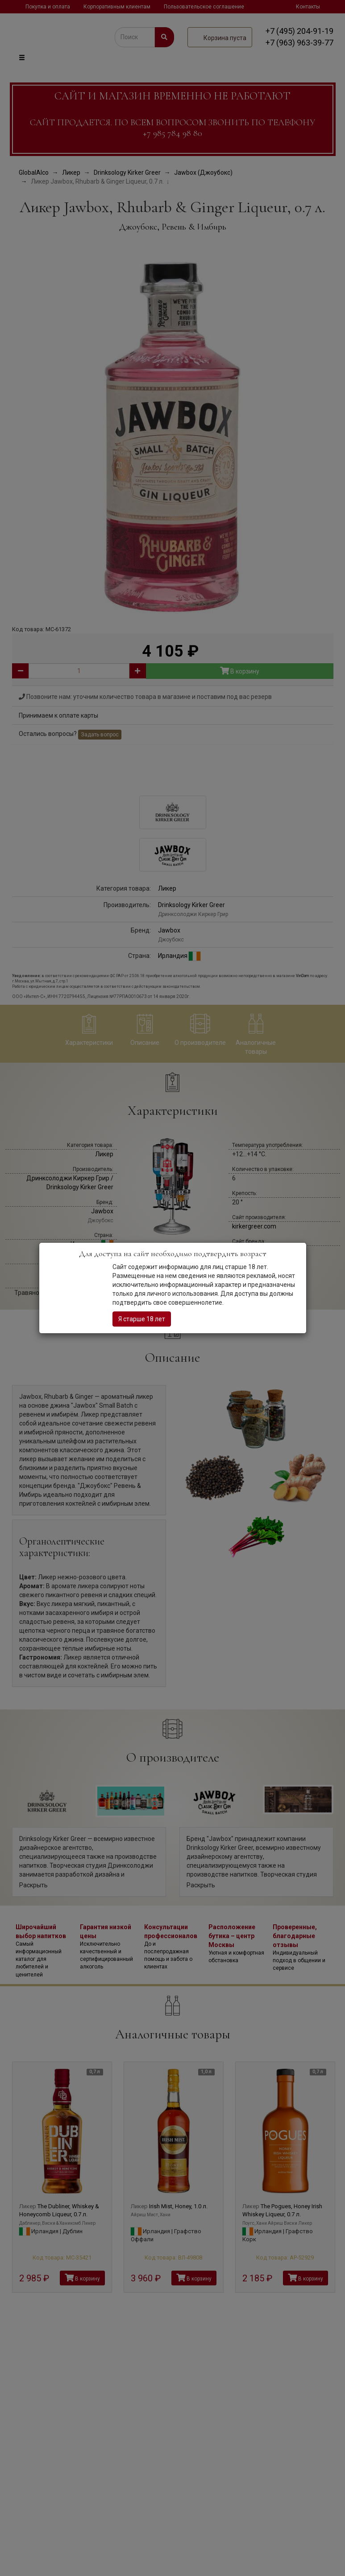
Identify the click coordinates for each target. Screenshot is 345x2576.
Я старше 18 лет (141, 1319)
